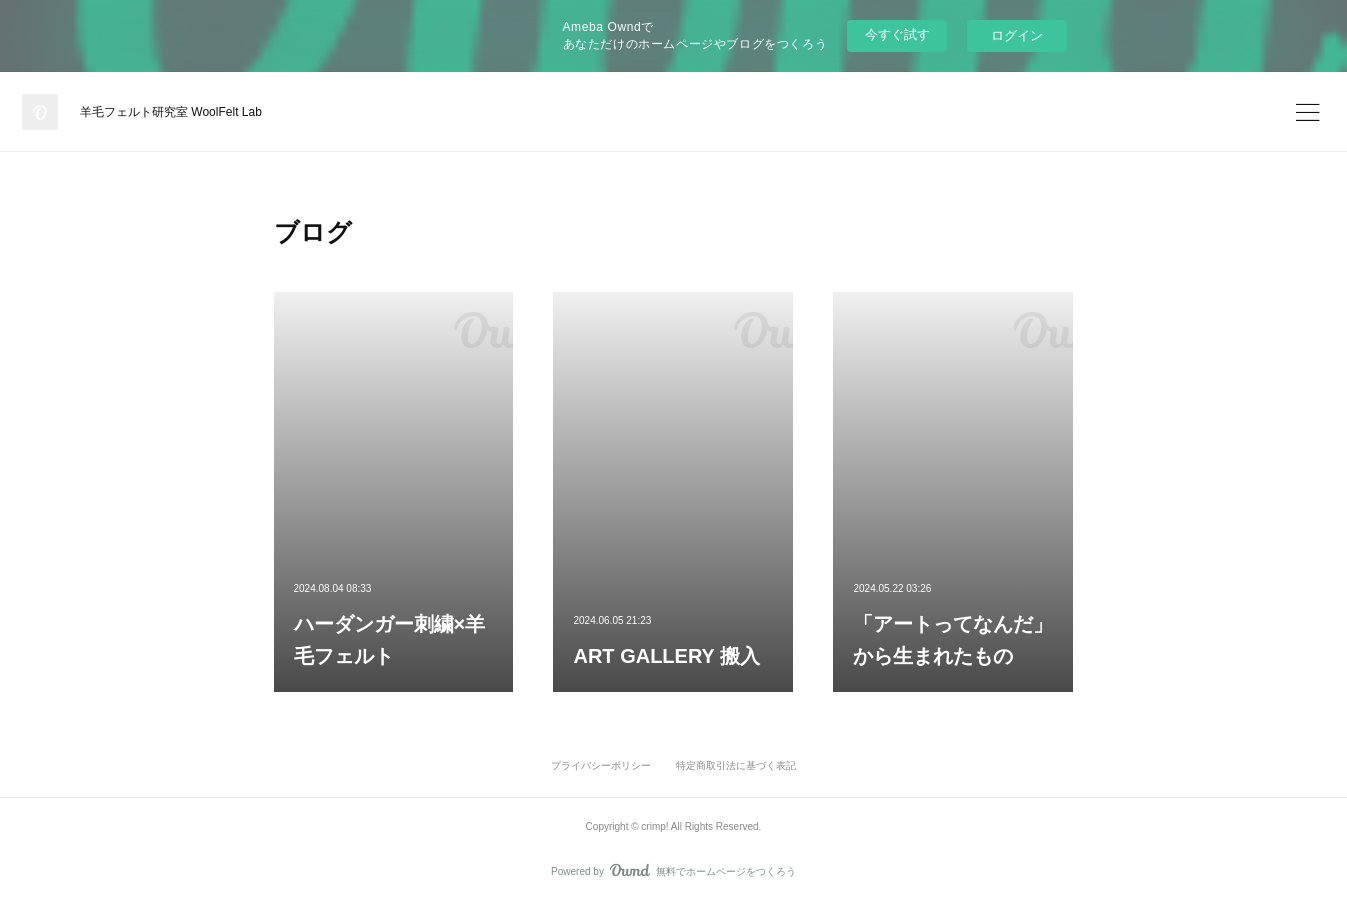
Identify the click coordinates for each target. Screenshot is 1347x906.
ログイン (1017, 35)
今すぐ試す (897, 34)
